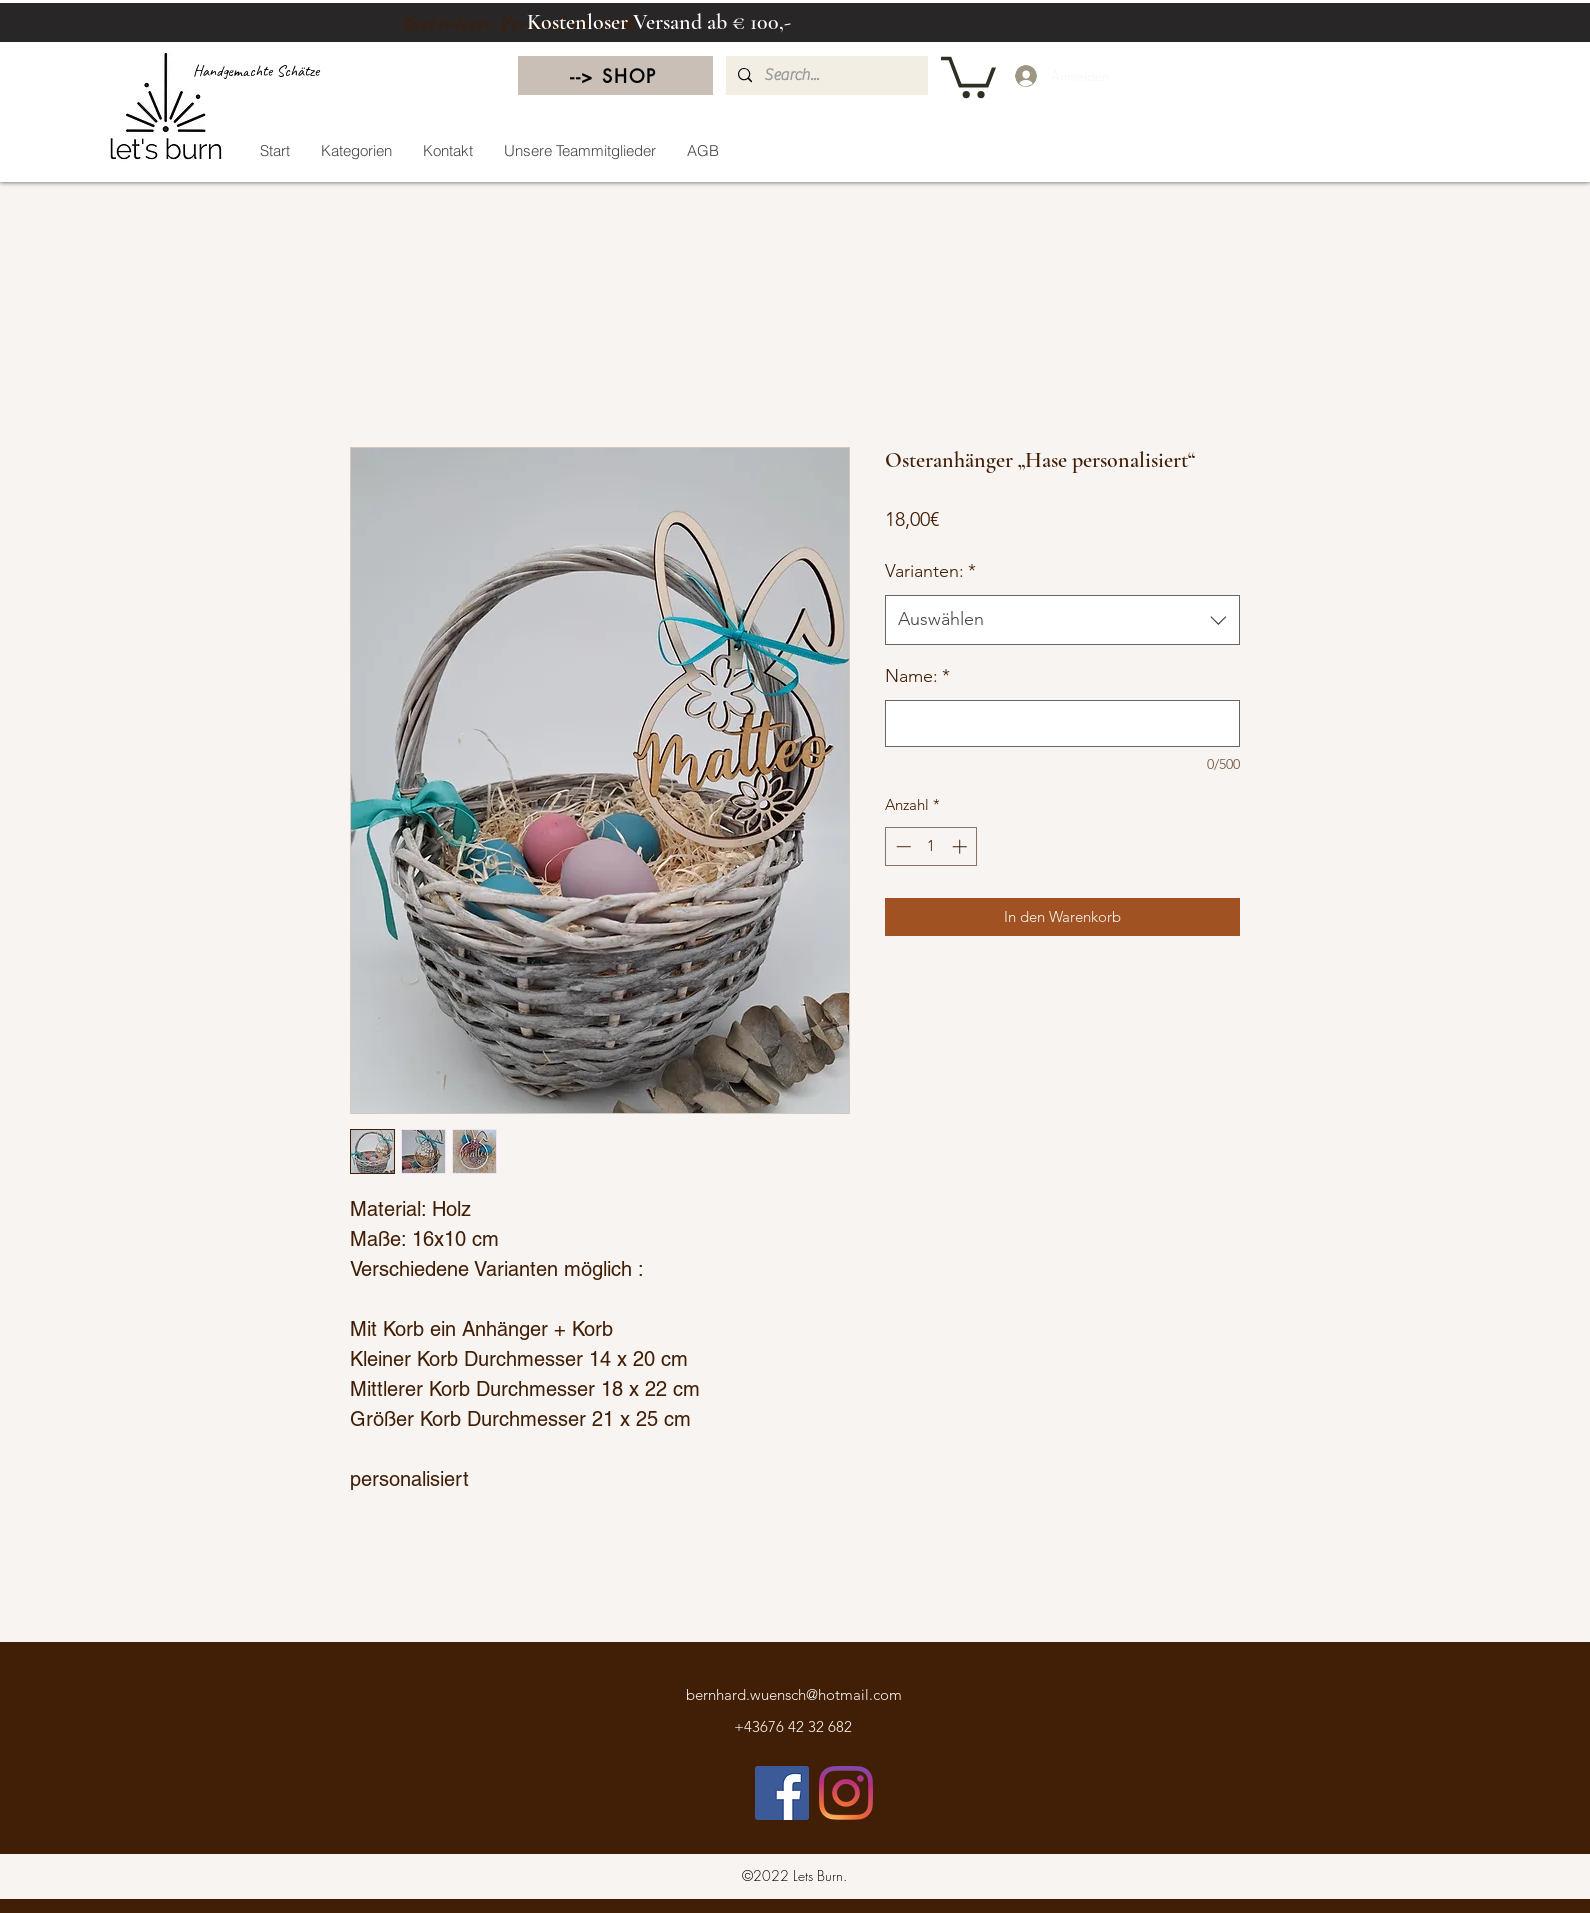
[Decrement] (901, 846)
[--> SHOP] (615, 75)
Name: (917, 676)
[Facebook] (782, 1793)
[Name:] (1062, 723)
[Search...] (825, 75)
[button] (968, 75)
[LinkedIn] (846, 1793)
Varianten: (930, 571)
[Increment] (961, 846)
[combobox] (1062, 620)
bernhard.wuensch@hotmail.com (794, 1694)
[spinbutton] (931, 846)
